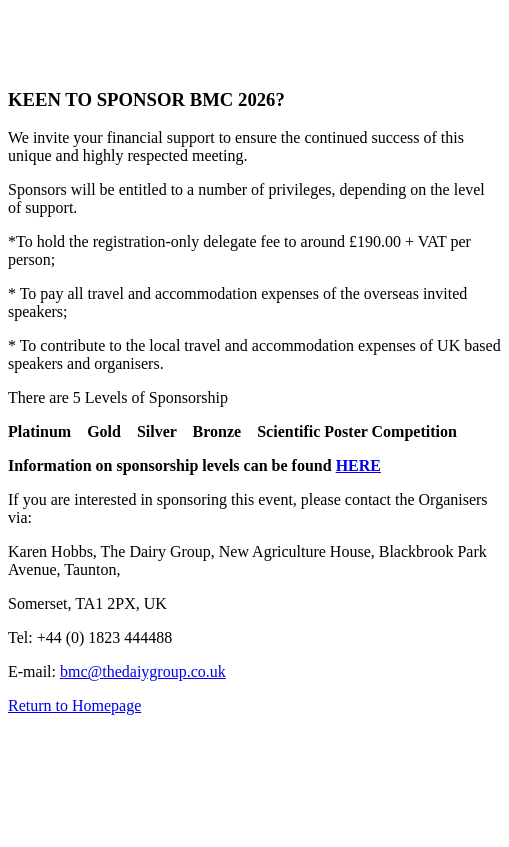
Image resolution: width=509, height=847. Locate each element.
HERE (358, 465)
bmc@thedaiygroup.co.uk (143, 671)
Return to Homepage (74, 705)
